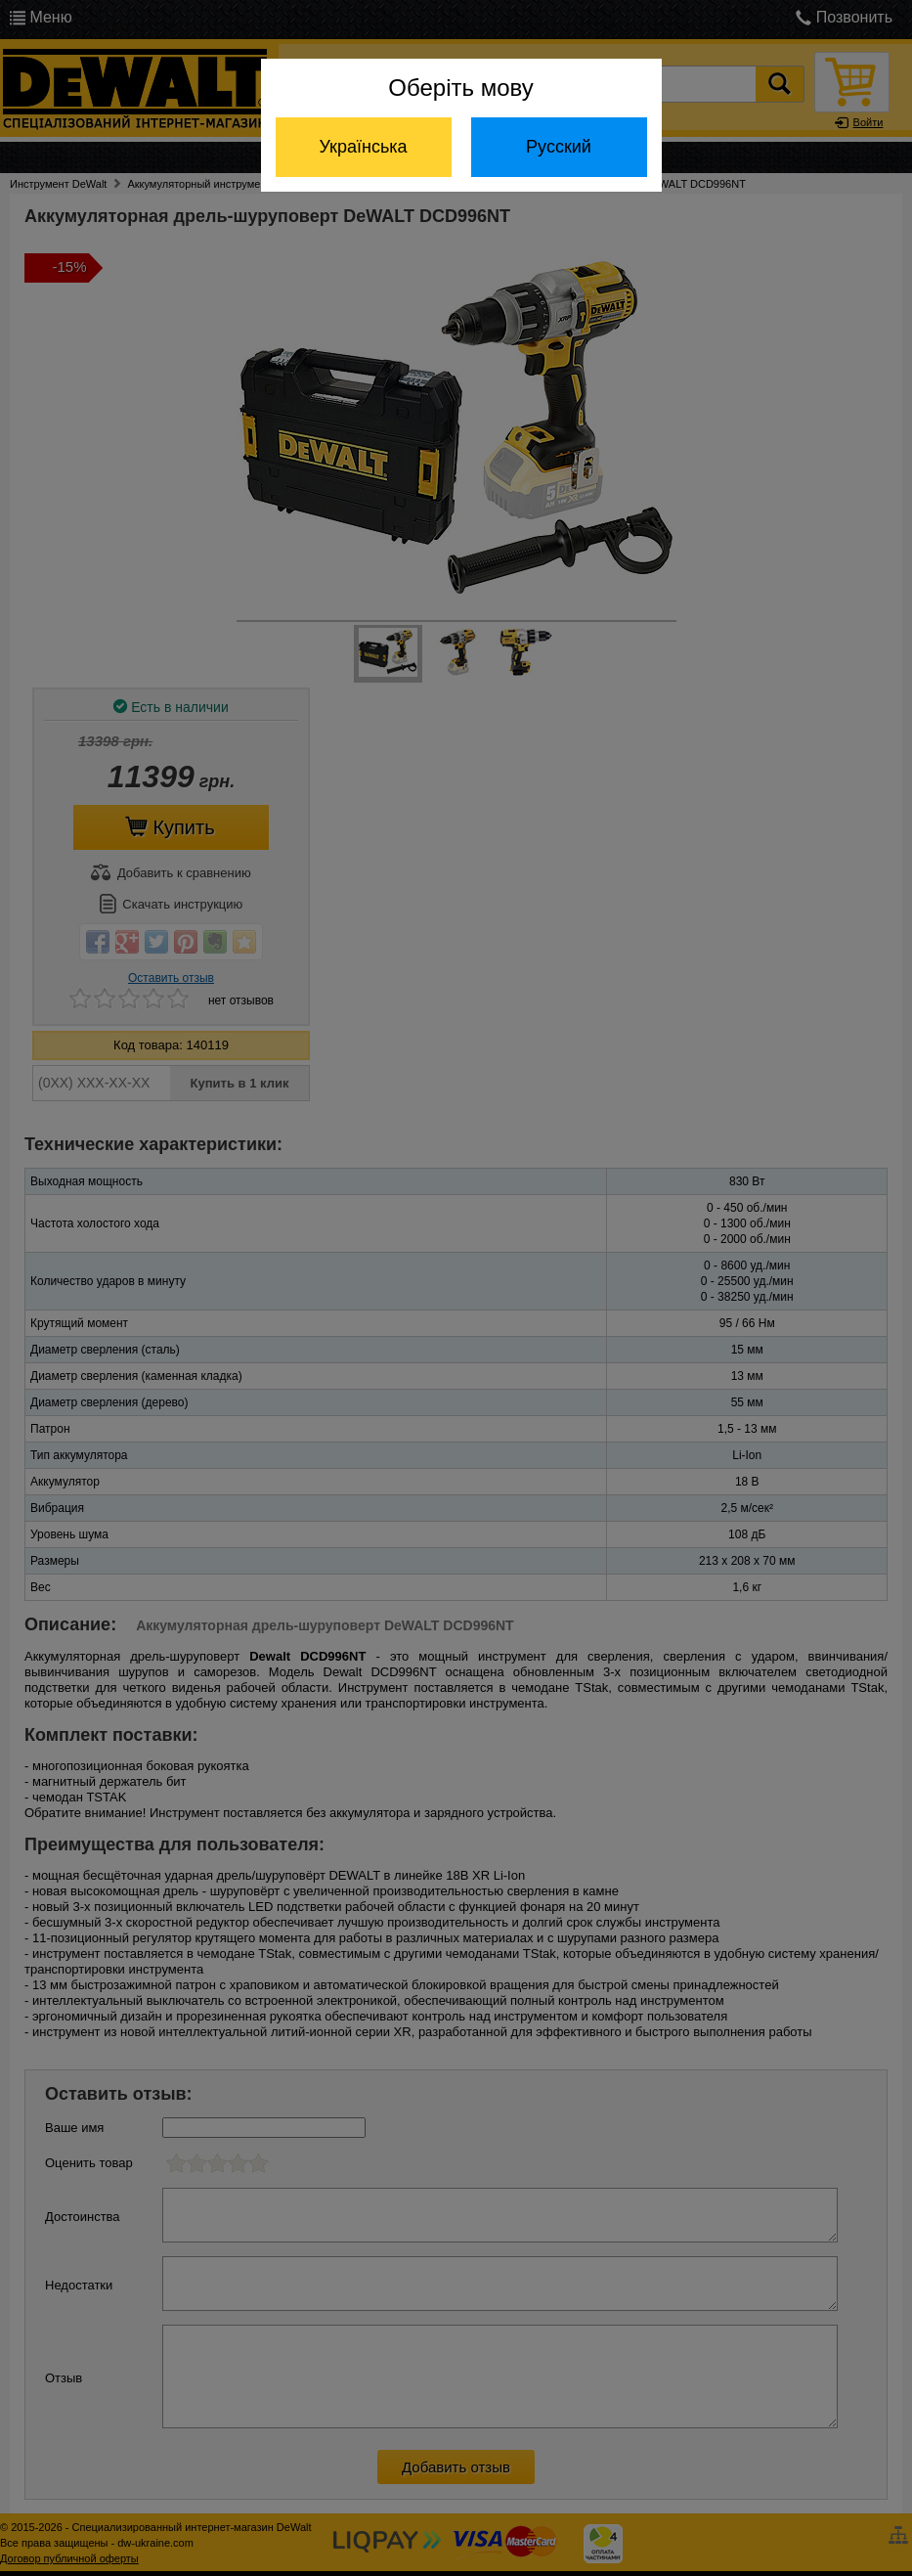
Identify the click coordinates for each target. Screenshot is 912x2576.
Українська (363, 146)
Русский (558, 146)
